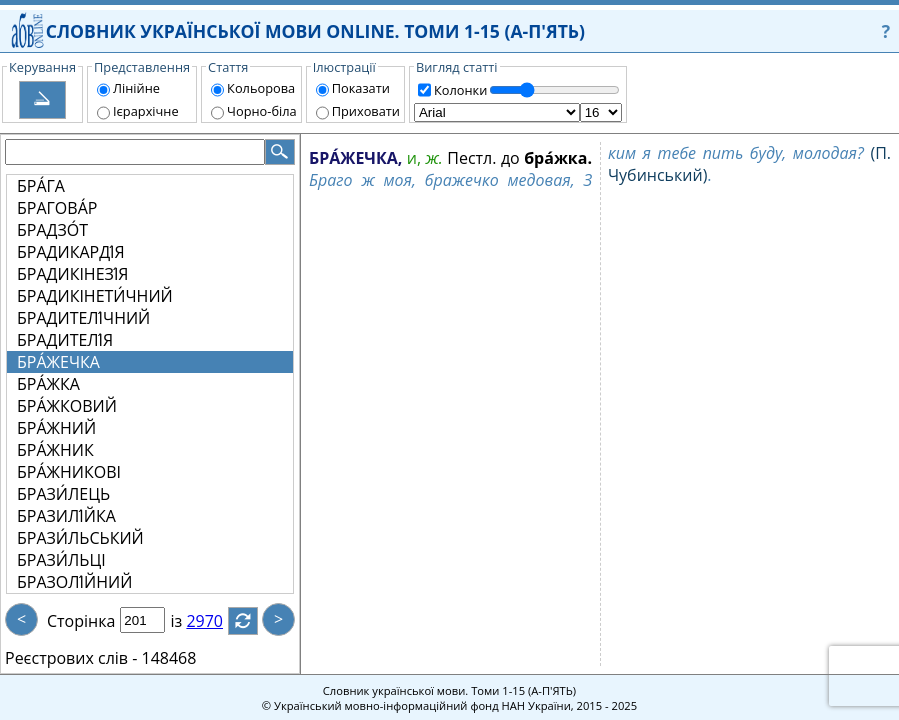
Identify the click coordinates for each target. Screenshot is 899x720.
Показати (361, 88)
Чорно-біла (262, 111)
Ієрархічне (146, 111)
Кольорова (261, 88)
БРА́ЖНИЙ (56, 428)
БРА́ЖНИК (55, 450)
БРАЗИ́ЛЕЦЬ (63, 494)
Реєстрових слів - (71, 658)
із (188, 621)
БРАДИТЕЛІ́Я (65, 340)
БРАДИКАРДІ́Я (71, 252)
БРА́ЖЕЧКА (58, 362)
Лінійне (136, 88)
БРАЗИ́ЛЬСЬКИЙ (80, 538)
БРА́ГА (41, 186)
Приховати (366, 111)
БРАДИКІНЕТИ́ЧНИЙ (95, 296)
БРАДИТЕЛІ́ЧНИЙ (83, 318)
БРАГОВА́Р (57, 208)
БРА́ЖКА (48, 384)
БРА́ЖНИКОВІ (69, 472)
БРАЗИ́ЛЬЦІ (61, 560)
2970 (216, 621)
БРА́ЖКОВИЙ (67, 406)
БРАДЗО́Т (52, 230)
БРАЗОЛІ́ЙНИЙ (74, 582)
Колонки (460, 90)
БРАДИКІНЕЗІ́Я (72, 274)
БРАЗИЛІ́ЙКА (66, 516)
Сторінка (81, 621)
